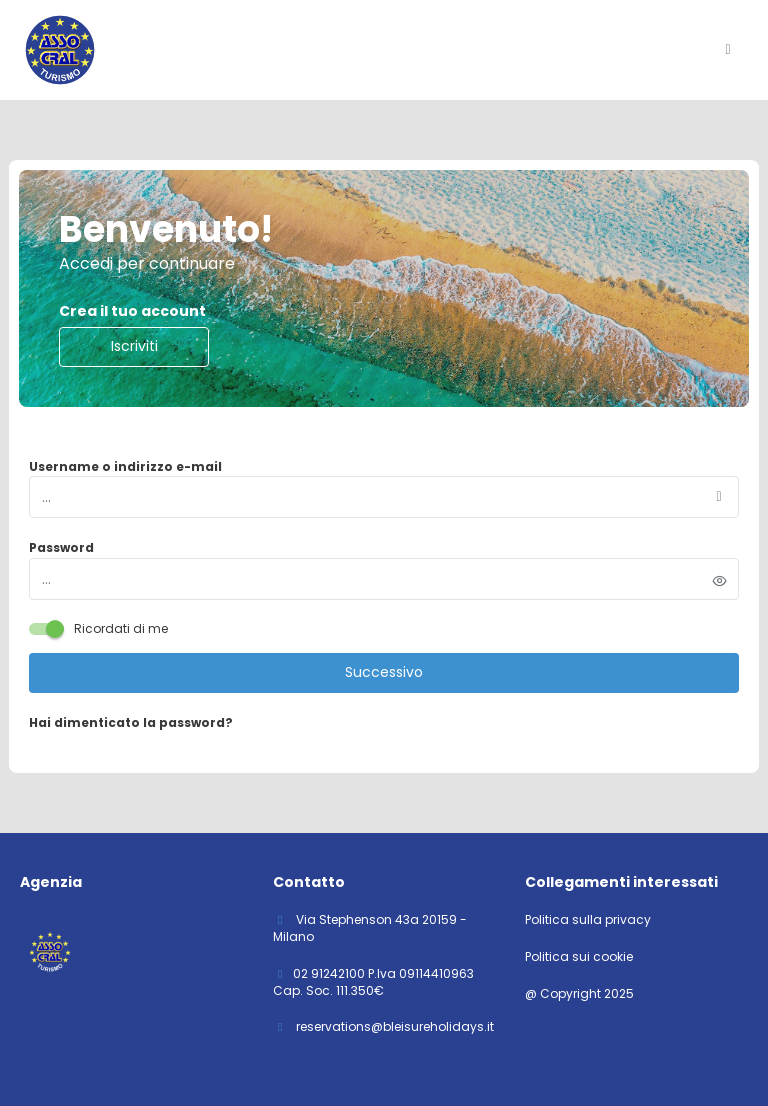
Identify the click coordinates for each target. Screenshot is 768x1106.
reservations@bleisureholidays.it (393, 1026)
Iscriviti (134, 346)
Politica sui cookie (579, 957)
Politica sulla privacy (588, 920)
